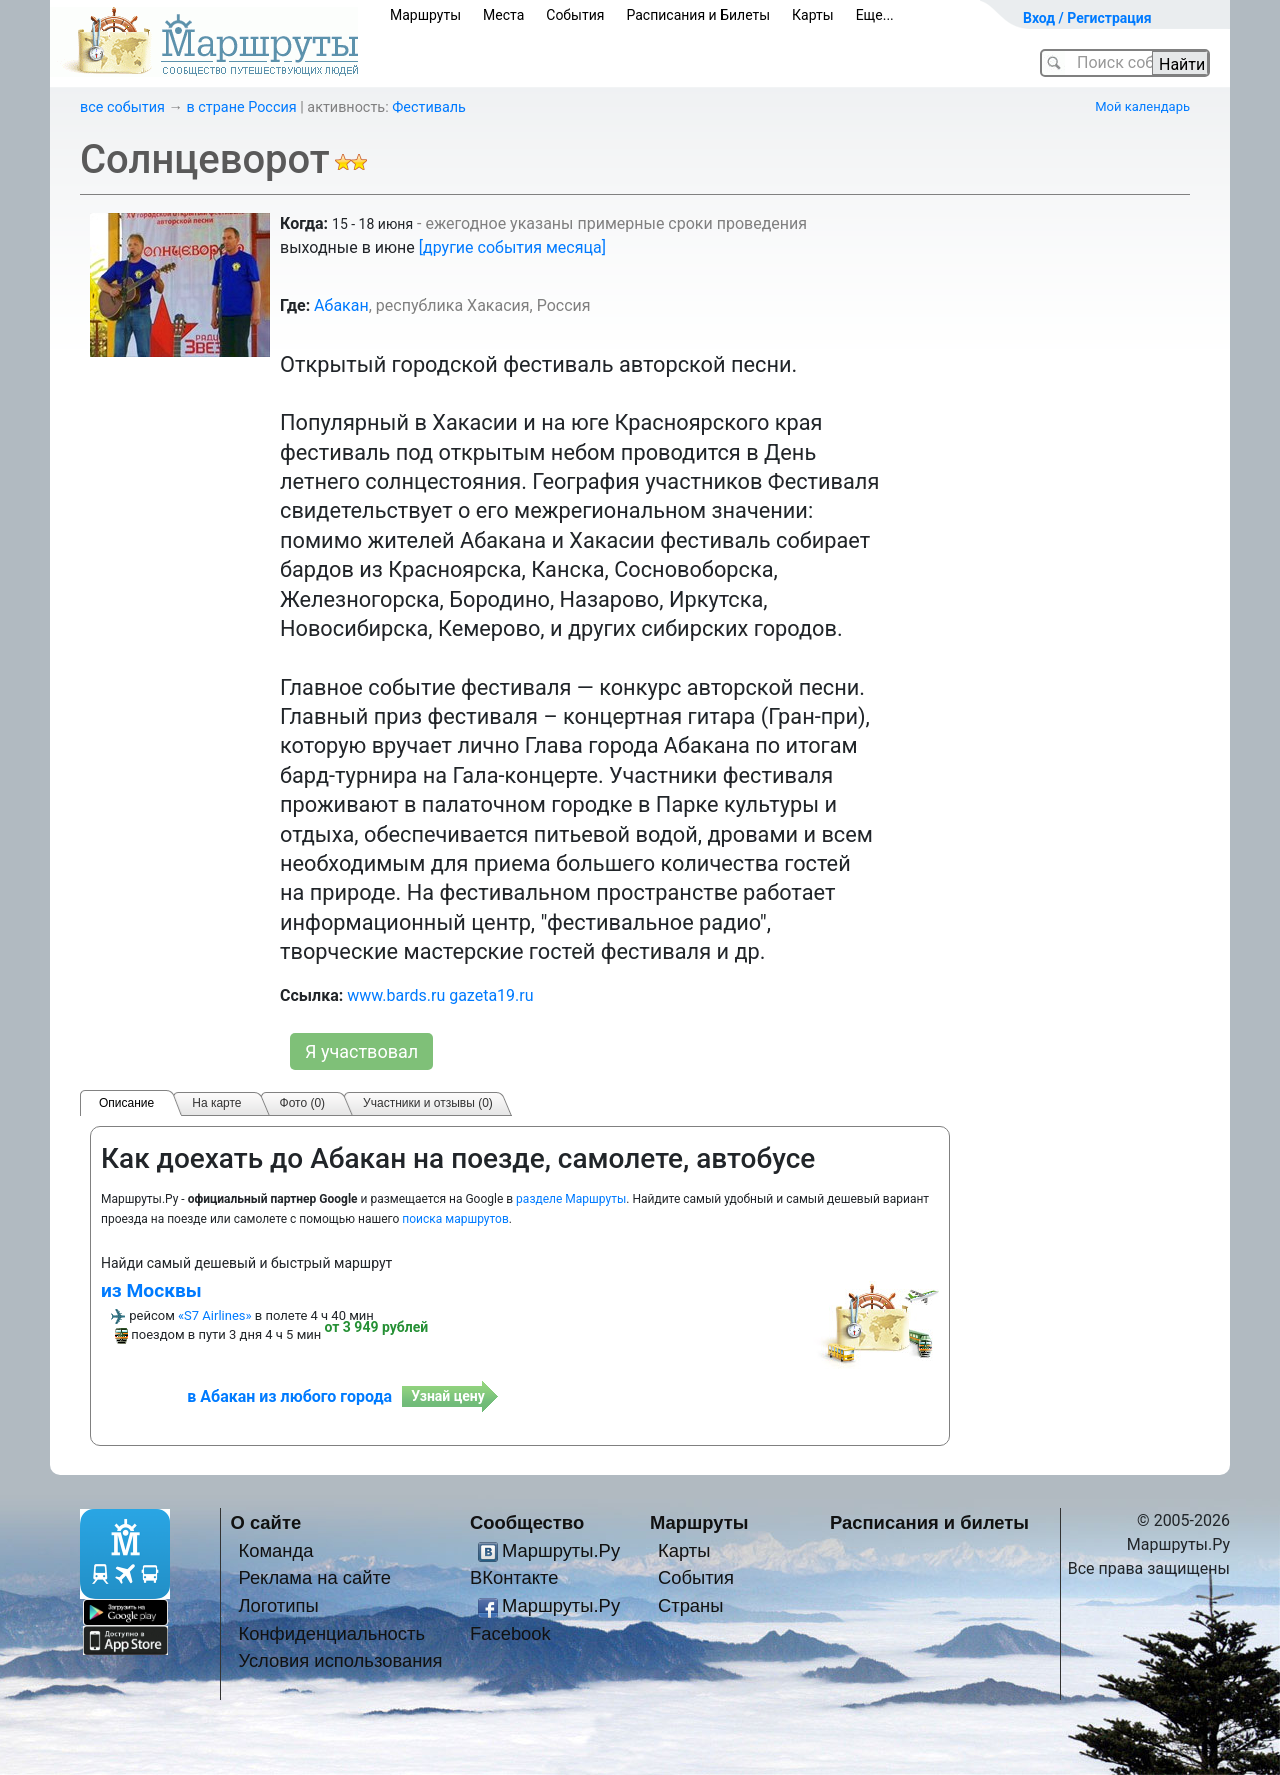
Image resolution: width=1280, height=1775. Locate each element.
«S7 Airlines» (215, 1315)
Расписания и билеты (929, 1522)
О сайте (266, 1522)
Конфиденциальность (331, 1633)
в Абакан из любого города (289, 1396)
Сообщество (527, 1522)
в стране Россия (242, 107)
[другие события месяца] (512, 247)
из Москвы (151, 1290)
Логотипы (278, 1605)
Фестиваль (429, 107)
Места (503, 15)
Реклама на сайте (314, 1577)
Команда (275, 1550)
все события (122, 107)
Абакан (341, 305)
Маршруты (425, 15)
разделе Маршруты (571, 1199)
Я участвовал (361, 1051)
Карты (813, 15)
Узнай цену (448, 1396)
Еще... (875, 15)
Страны (691, 1605)
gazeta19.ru (491, 995)
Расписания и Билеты (698, 15)
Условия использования (340, 1660)
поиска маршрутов (455, 1219)
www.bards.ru (396, 995)
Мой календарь (1142, 106)
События (575, 15)
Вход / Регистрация (1087, 18)
